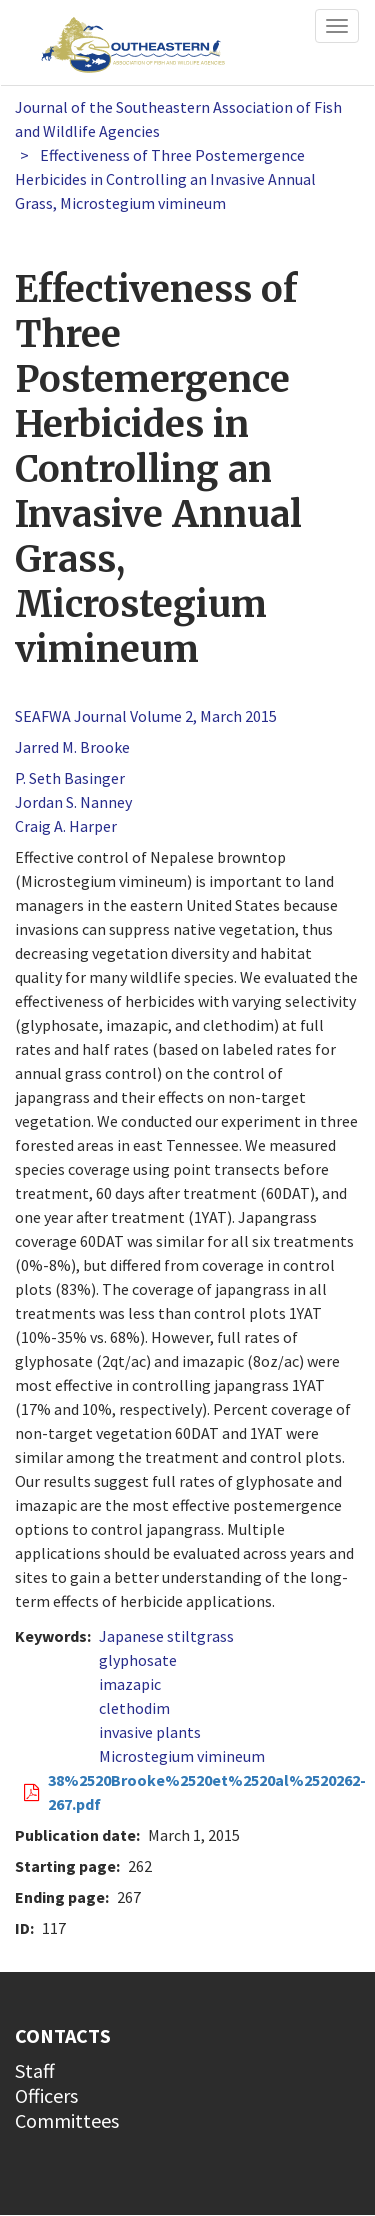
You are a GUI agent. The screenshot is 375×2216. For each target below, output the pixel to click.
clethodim (134, 1708)
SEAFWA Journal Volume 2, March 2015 (146, 716)
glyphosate (138, 1660)
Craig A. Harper (66, 826)
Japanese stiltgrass (166, 1636)
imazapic (130, 1684)
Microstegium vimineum (182, 1756)
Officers (46, 2095)
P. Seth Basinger (70, 778)
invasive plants (150, 1732)
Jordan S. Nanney (73, 802)
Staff (35, 2070)
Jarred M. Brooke (72, 747)
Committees (67, 2120)
